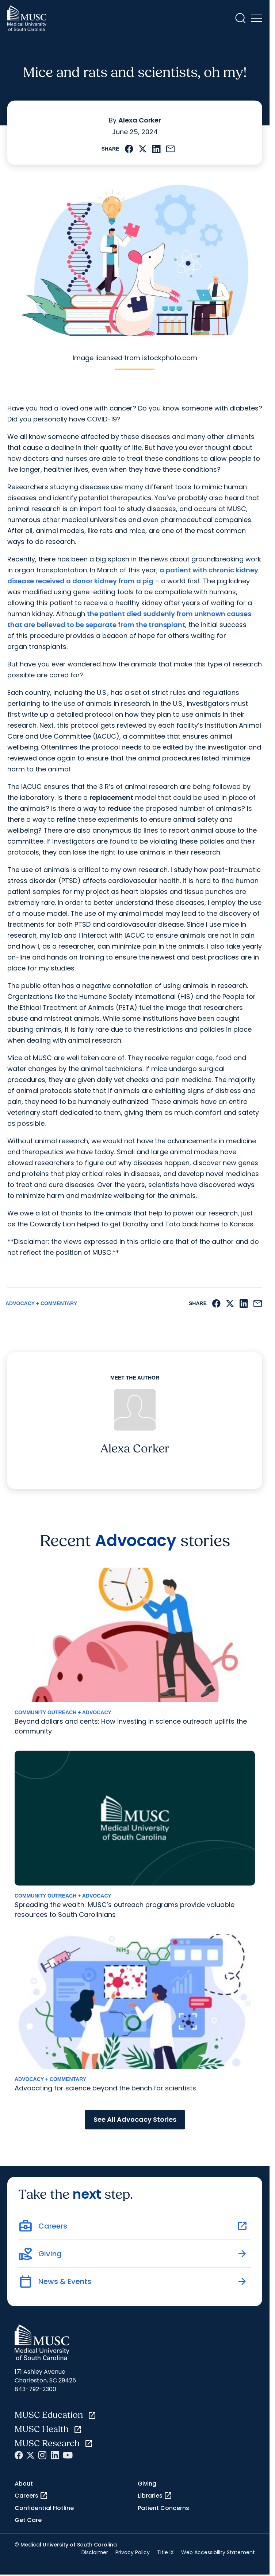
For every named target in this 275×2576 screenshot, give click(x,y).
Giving (147, 2483)
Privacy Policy (132, 2552)
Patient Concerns (163, 2508)
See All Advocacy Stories (134, 2119)
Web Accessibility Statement (218, 2552)
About (24, 2483)
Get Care (28, 2520)
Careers (31, 2496)
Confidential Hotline (44, 2508)
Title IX (165, 2552)
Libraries (155, 2496)
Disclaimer (94, 2552)
